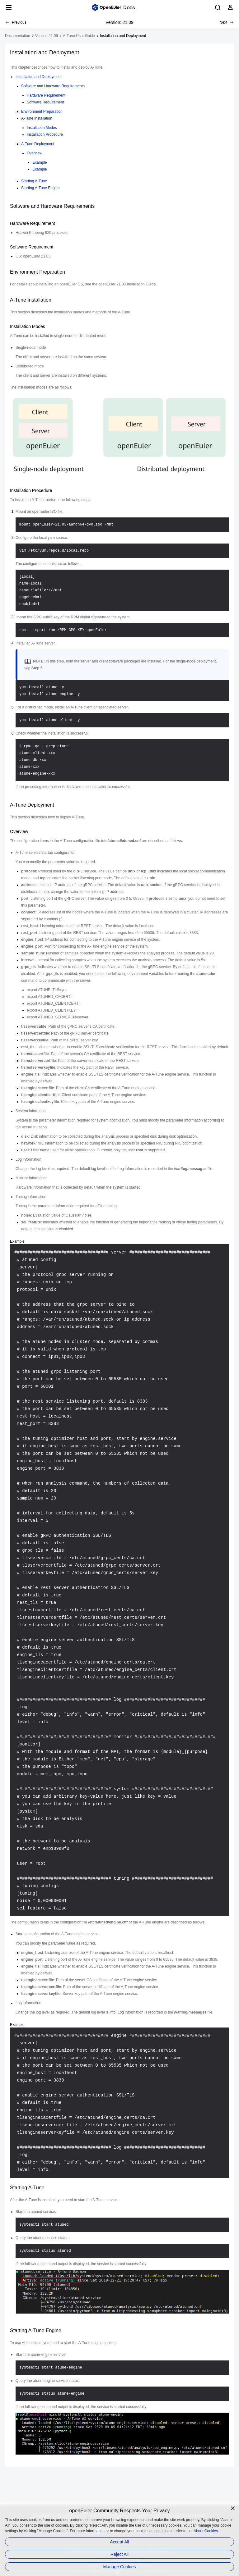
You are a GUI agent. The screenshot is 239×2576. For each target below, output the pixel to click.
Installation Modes (42, 127)
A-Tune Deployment (37, 144)
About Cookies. (206, 2531)
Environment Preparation (42, 111)
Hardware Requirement (46, 95)
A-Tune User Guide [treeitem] (79, 36)
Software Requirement (45, 102)
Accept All (119, 2541)
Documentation (17, 36)
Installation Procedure (45, 134)
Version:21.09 (46, 36)
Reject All (119, 2554)
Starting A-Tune (34, 181)
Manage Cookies (119, 2566)
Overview (34, 153)
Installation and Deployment (123, 36)
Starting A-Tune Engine (40, 188)
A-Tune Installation (36, 118)
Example (39, 162)
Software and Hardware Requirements (53, 86)
